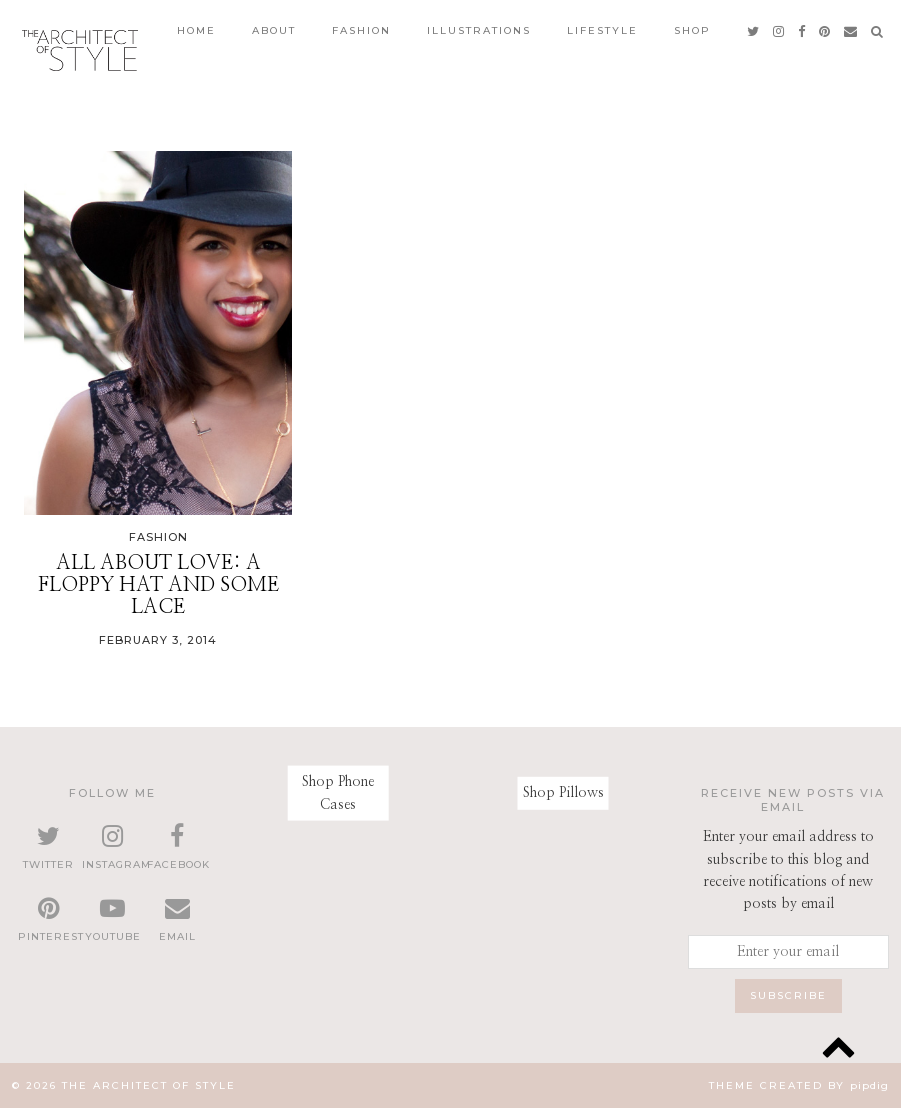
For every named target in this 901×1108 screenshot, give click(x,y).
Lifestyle (602, 30)
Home (196, 30)
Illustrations (479, 30)
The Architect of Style (149, 1085)
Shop (692, 30)
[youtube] (112, 920)
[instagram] (779, 31)
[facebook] (802, 31)
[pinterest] (825, 31)
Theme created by (799, 1085)
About (274, 30)
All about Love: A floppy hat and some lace (158, 585)
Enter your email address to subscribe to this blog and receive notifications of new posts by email (788, 870)
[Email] (851, 31)
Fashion (361, 30)
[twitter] (754, 31)
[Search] (878, 31)
